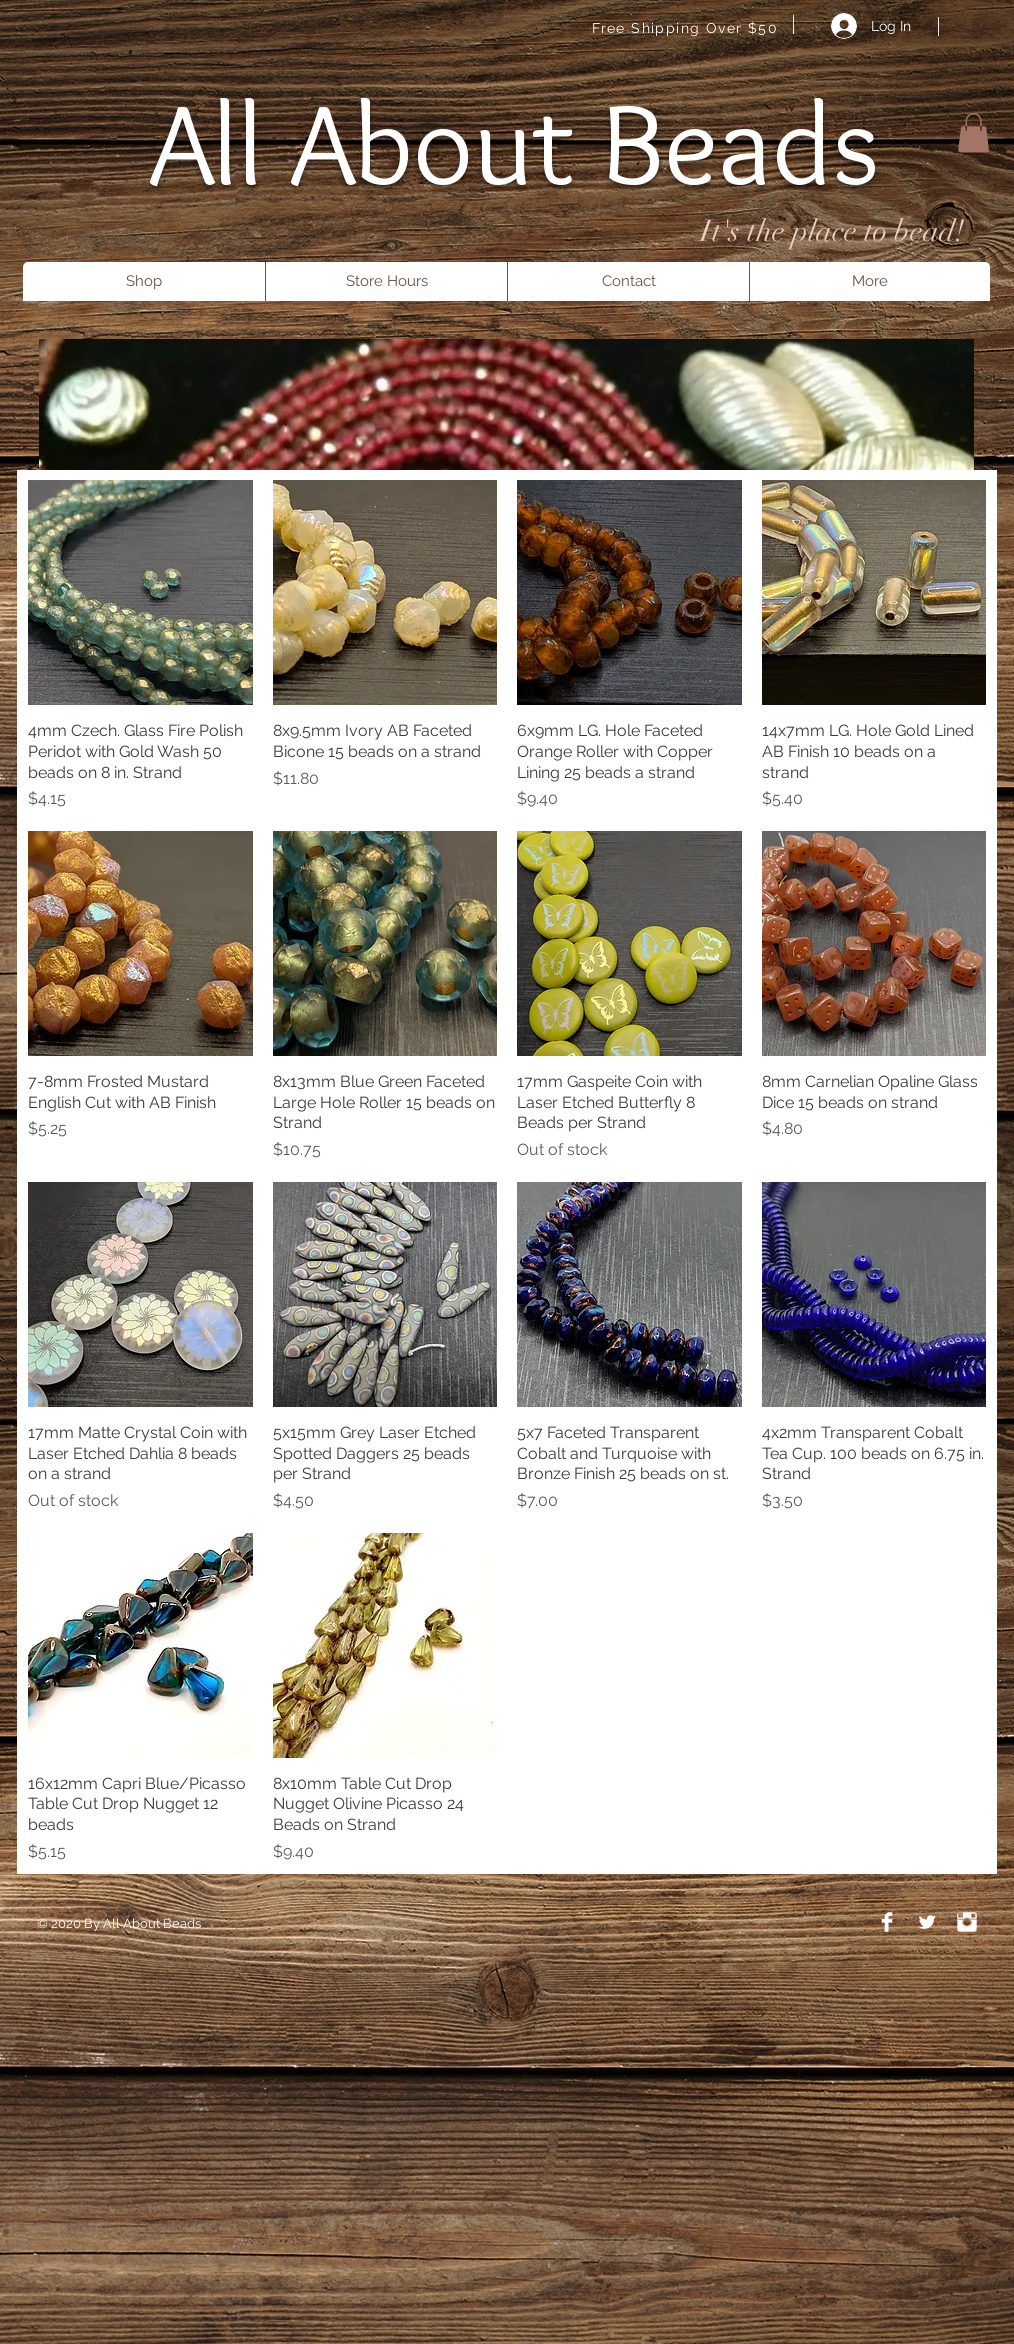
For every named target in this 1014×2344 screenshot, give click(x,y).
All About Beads (514, 142)
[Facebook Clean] (887, 1922)
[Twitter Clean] (927, 1922)
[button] (973, 132)
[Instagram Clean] (967, 1922)
